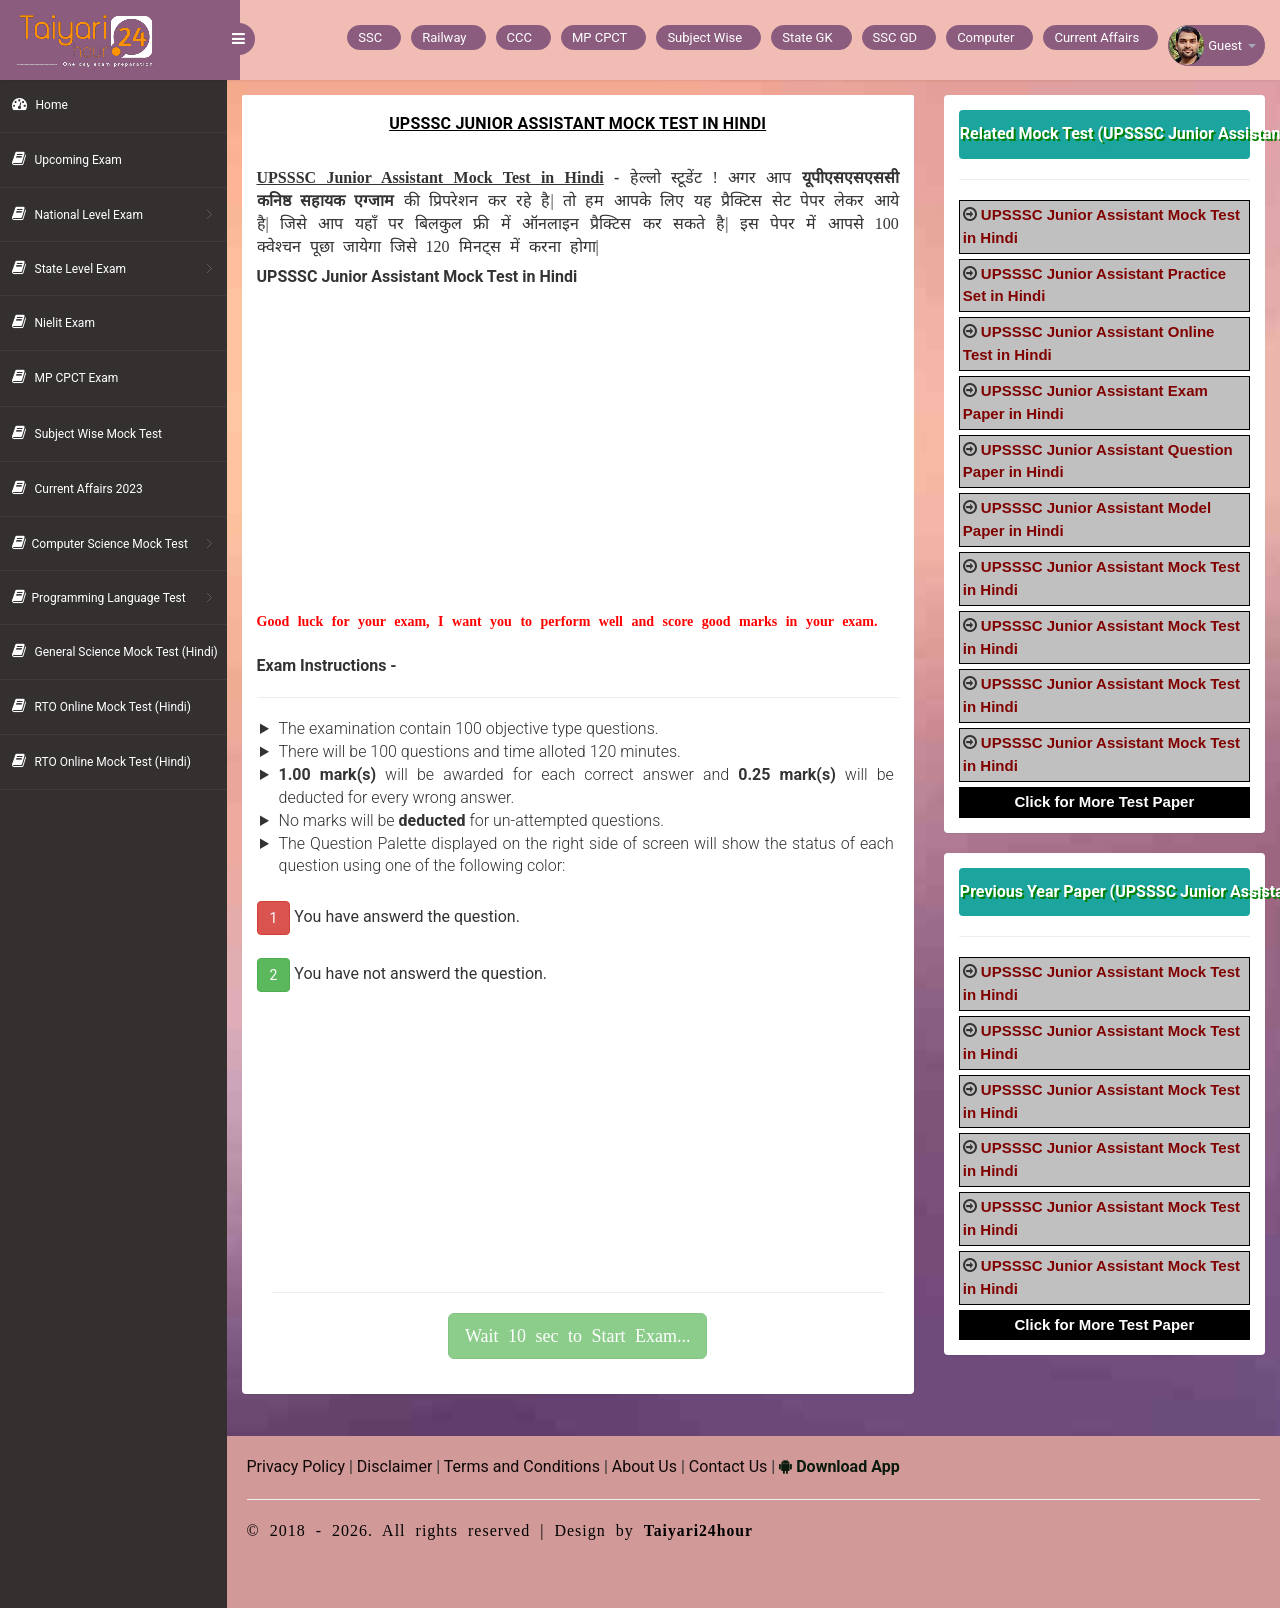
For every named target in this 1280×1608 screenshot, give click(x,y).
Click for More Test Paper (1107, 801)
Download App (853, 1466)
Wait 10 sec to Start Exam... (587, 1336)
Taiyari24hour (712, 1530)
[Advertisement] (586, 472)
